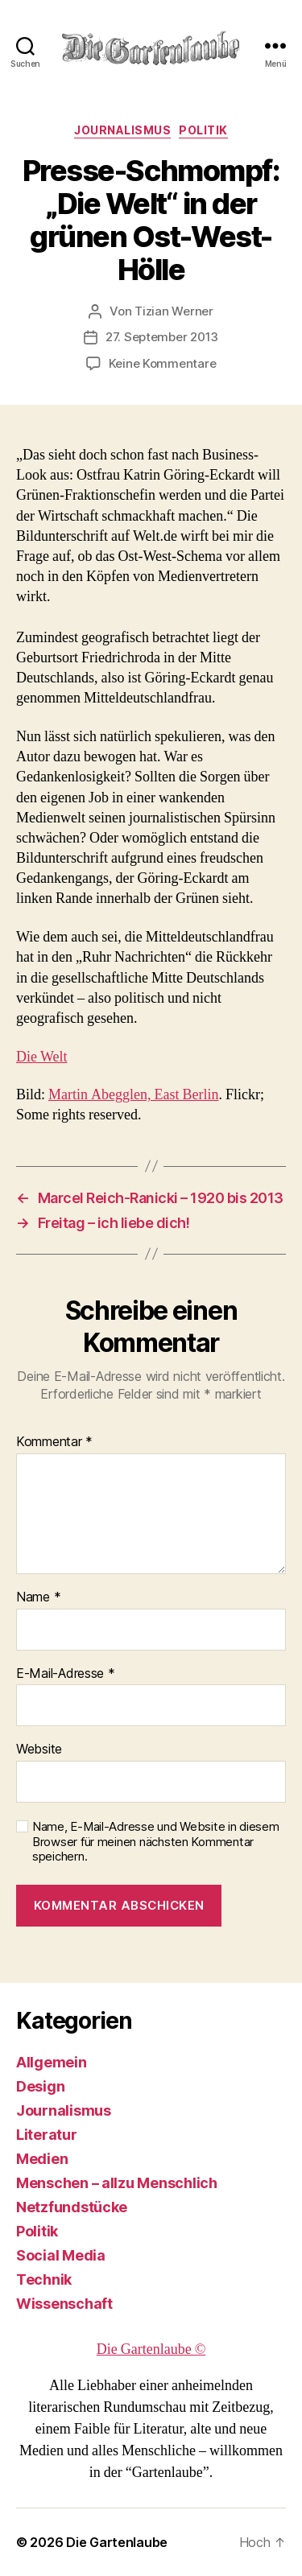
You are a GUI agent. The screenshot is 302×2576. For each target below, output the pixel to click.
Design (40, 2086)
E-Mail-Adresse (65, 1674)
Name (38, 1597)
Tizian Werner (173, 311)
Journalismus (122, 130)
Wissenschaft (64, 2303)
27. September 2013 (161, 336)
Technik (44, 2279)
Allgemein (51, 2062)
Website (39, 1749)
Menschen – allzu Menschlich (116, 2182)
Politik (203, 130)
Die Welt (42, 1057)
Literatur (46, 2134)
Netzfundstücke (71, 2207)
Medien (42, 2158)
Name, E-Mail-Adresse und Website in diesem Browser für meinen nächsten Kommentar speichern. (155, 1842)
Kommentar (54, 1442)
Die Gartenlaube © (151, 2349)
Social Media (60, 2255)
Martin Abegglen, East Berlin (133, 1095)
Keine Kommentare (163, 363)
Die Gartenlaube (117, 2542)
